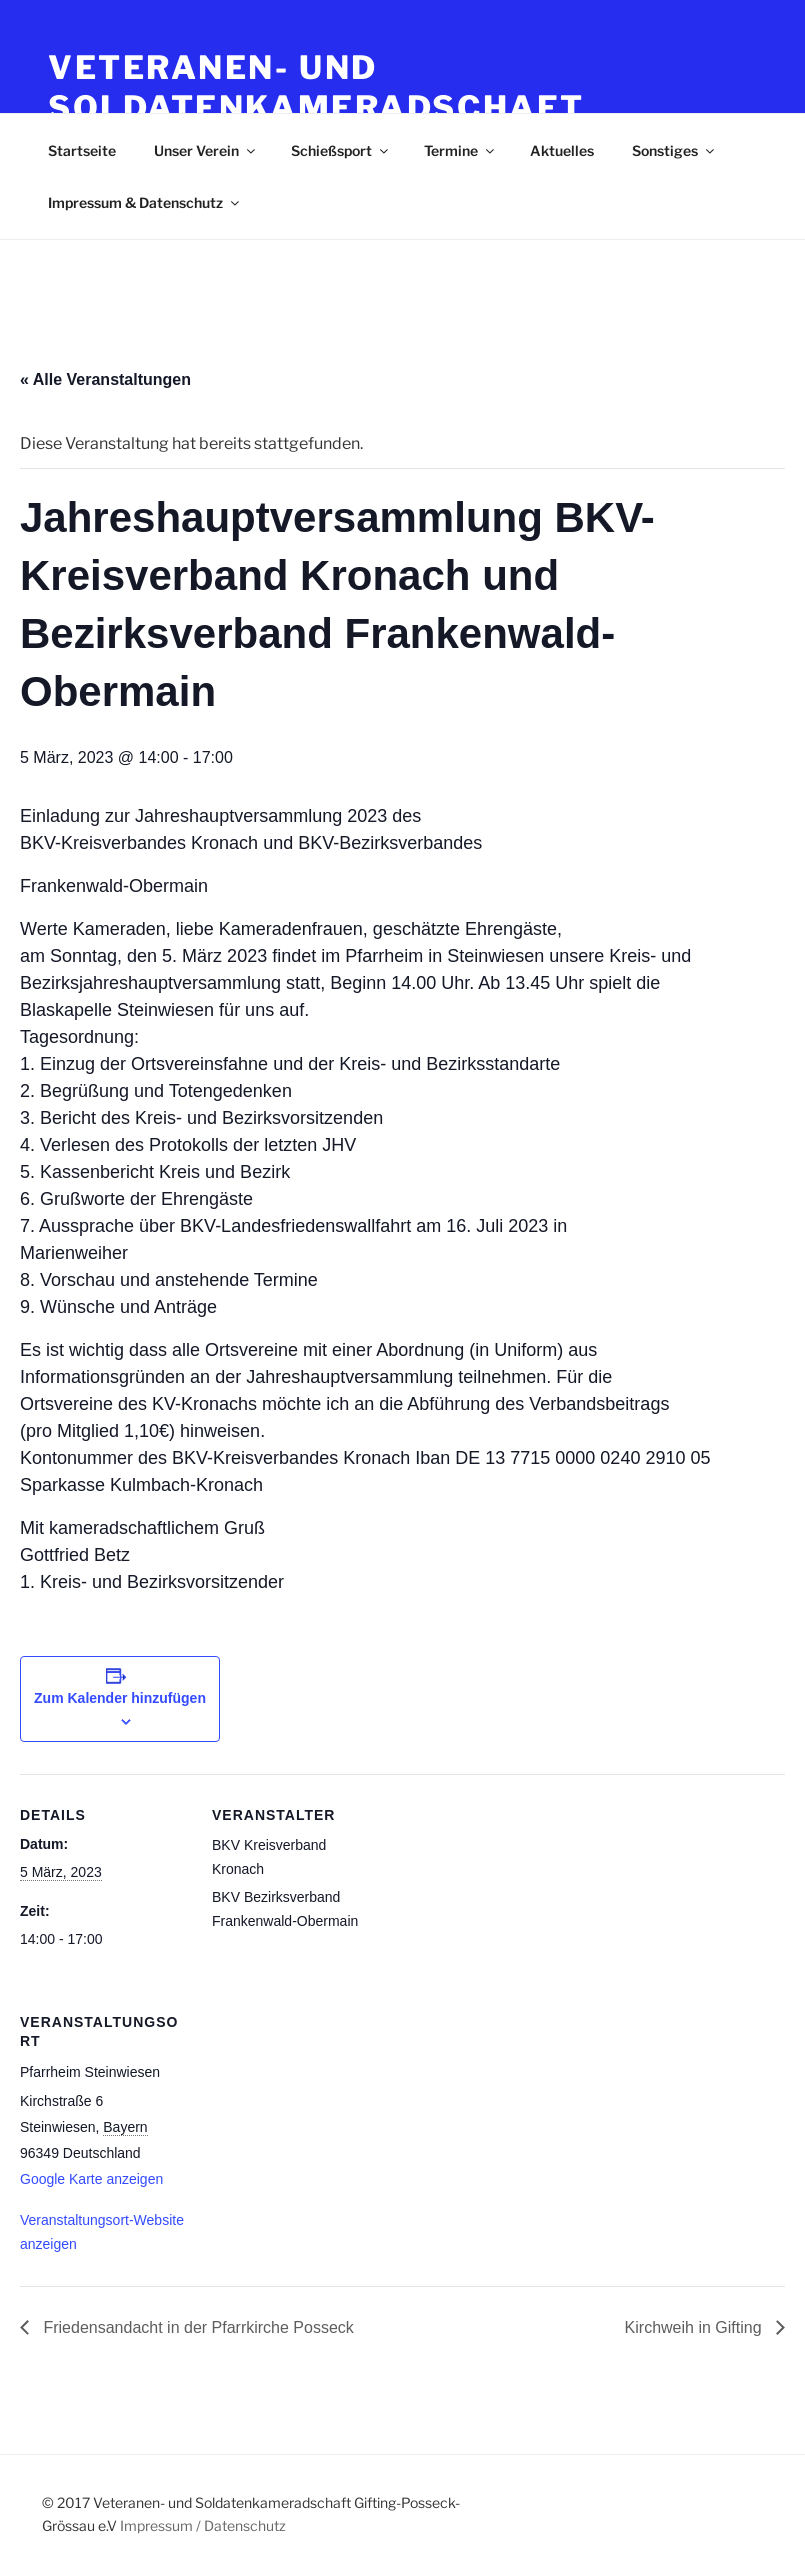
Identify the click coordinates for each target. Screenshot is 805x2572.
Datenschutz (245, 2525)
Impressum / (160, 2525)
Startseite (82, 150)
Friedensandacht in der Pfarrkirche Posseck (196, 2327)
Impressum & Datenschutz (145, 202)
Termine (460, 150)
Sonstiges (674, 150)
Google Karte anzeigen (91, 2179)
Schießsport (341, 150)
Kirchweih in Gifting (695, 2327)
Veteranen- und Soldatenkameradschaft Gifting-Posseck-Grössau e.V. (351, 107)
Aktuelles (562, 150)
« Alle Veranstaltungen (105, 379)
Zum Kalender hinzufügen (120, 1698)
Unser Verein (206, 150)
